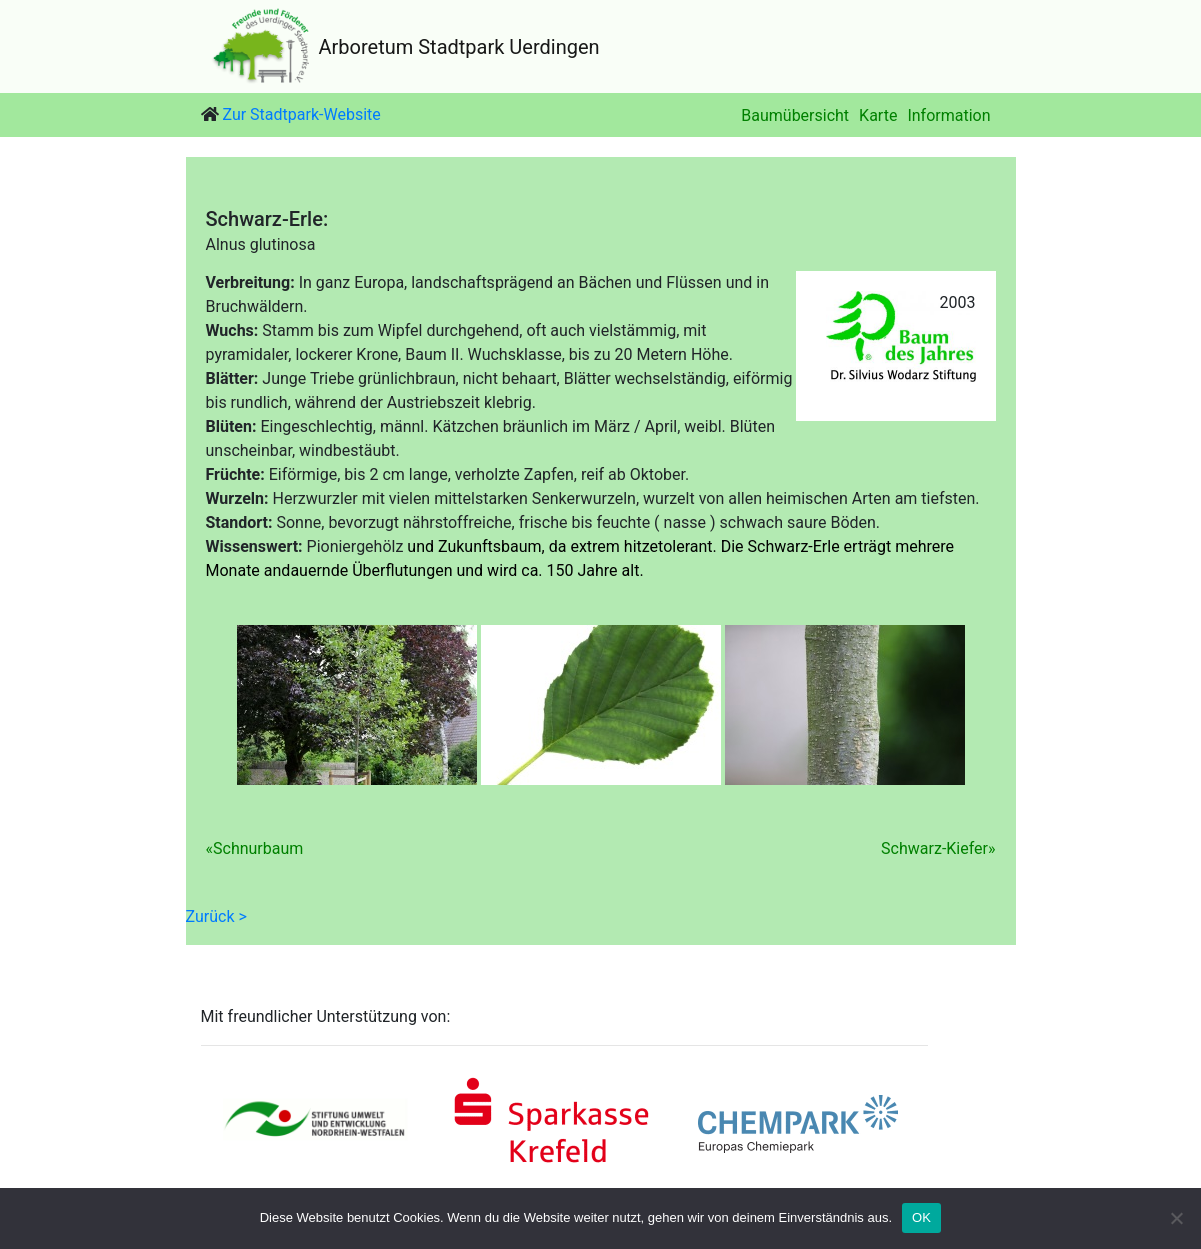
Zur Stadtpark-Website (301, 114)
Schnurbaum (258, 848)
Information (948, 115)
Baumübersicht (795, 115)
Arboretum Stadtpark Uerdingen (459, 47)
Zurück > (216, 916)
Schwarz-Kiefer (934, 848)
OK (921, 1217)
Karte (878, 115)
